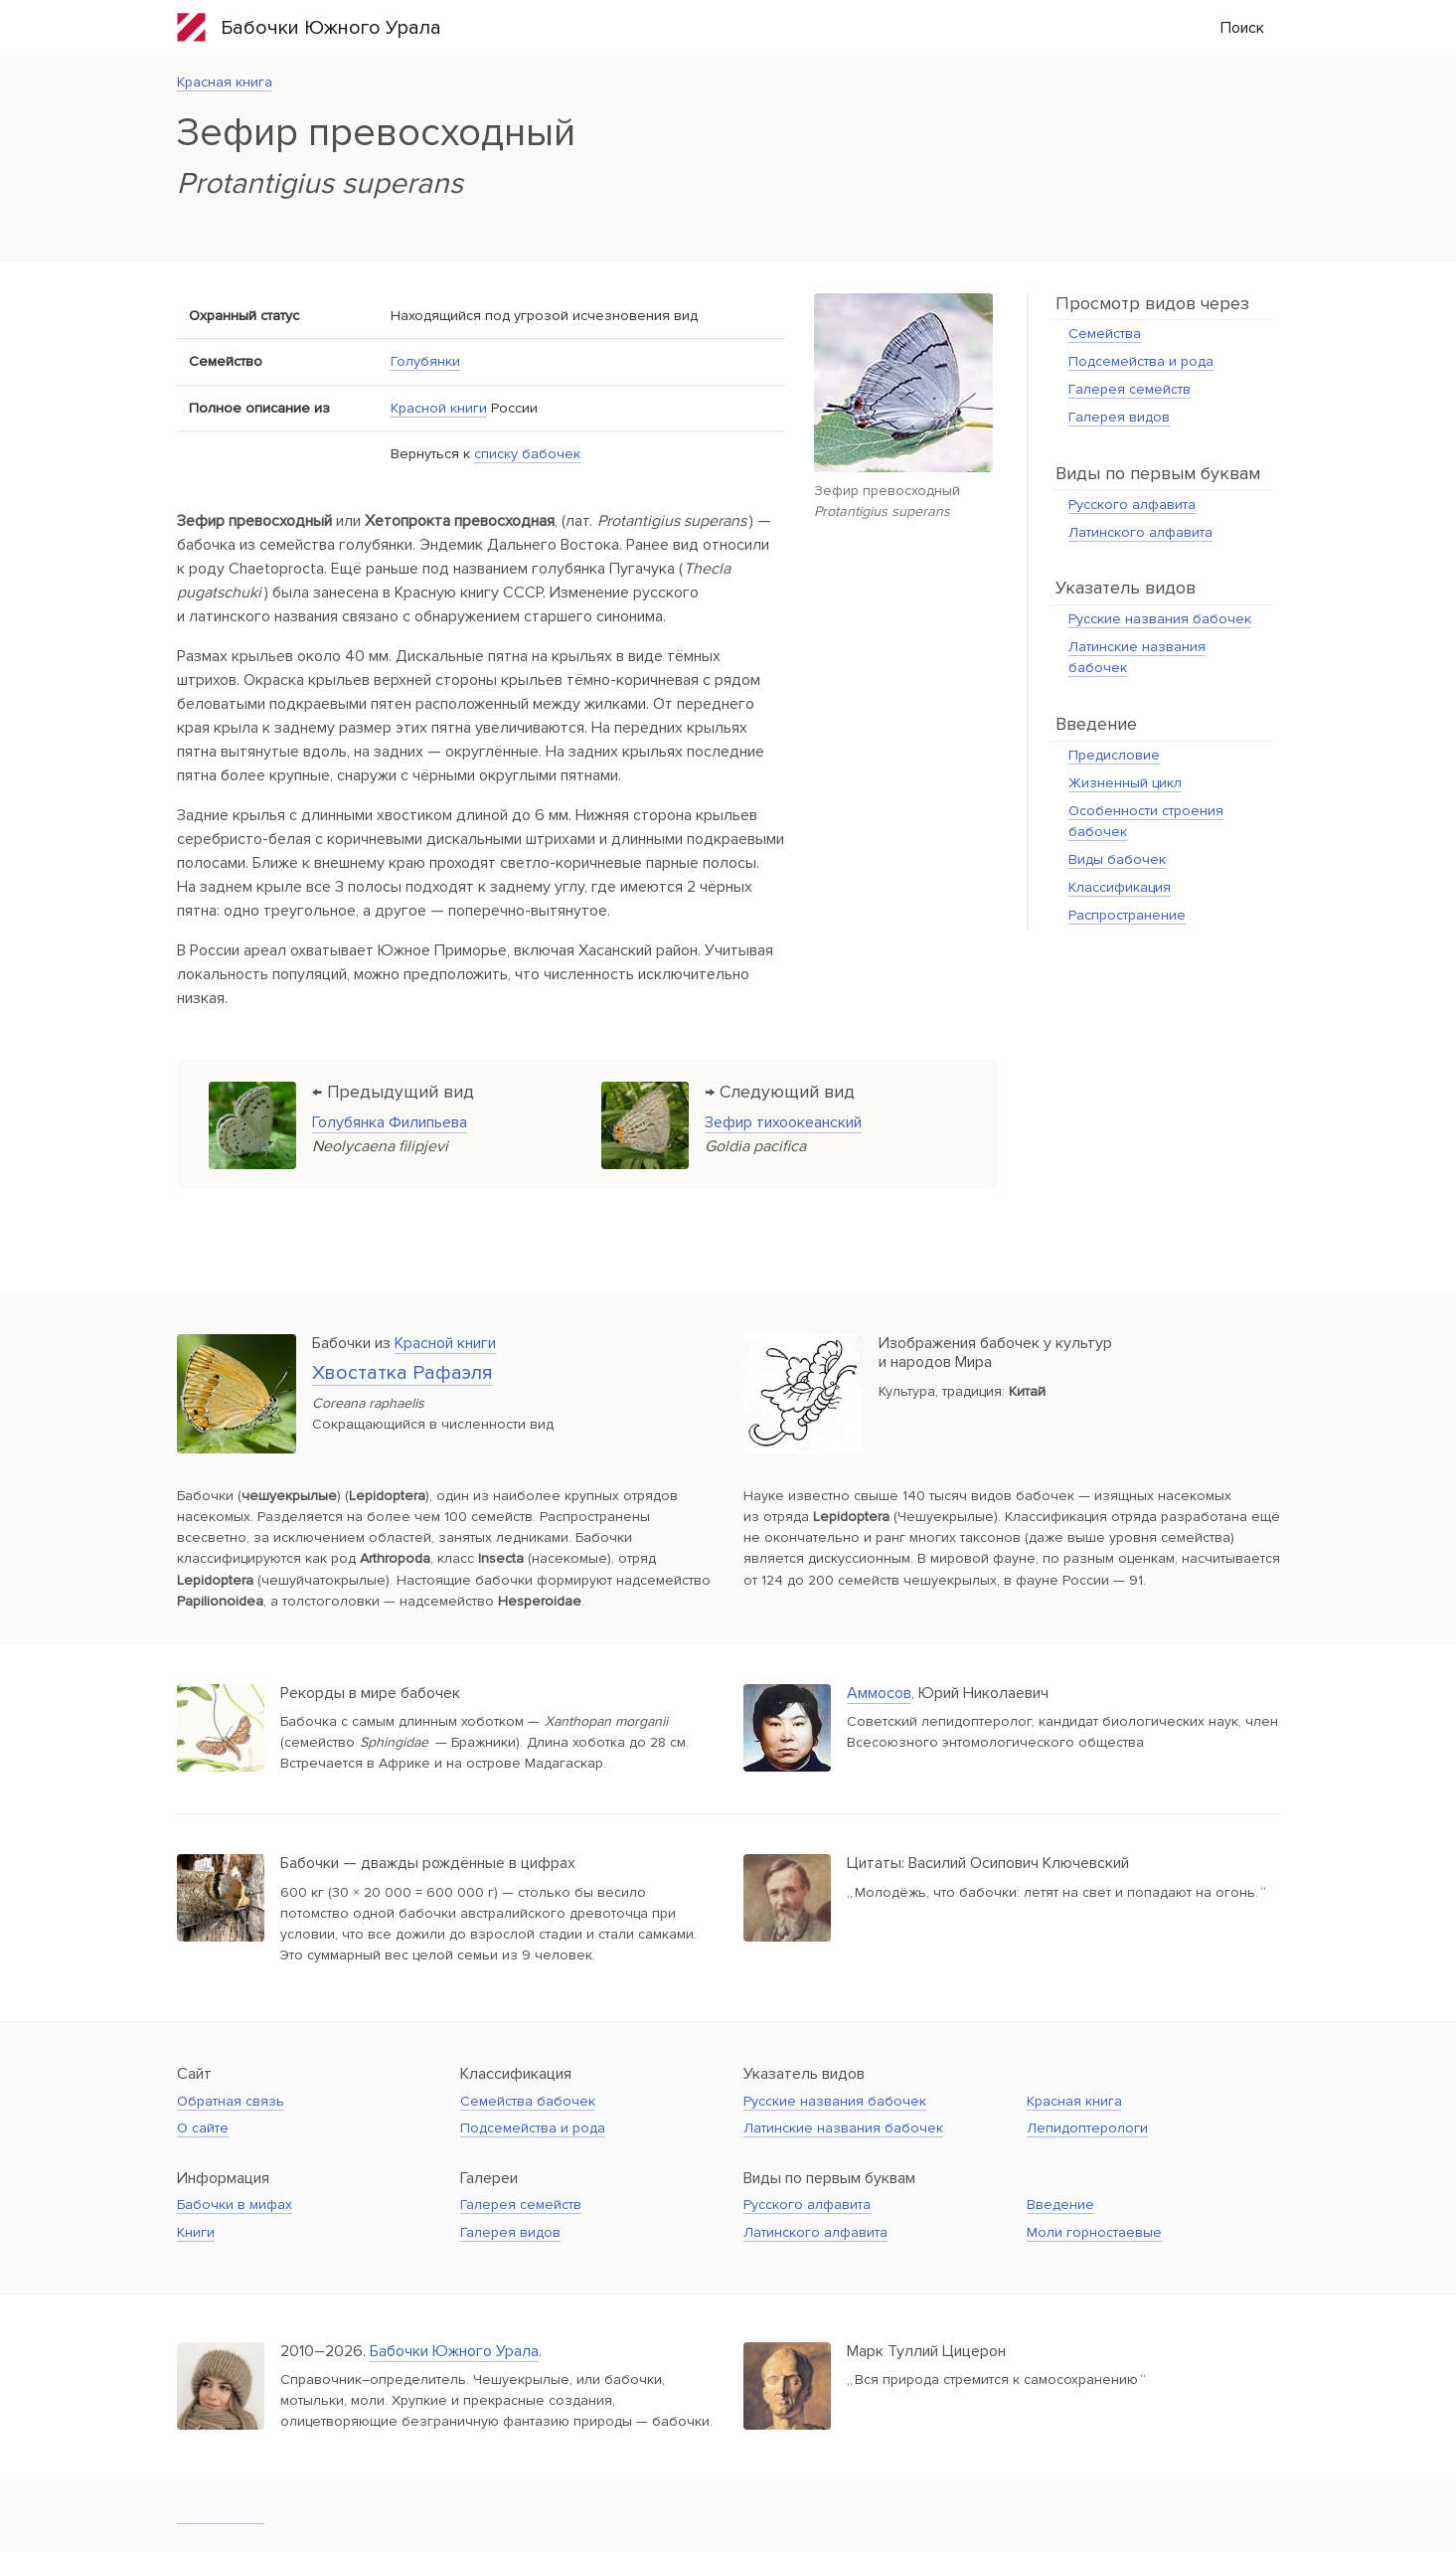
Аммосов (879, 1693)
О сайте (203, 2128)
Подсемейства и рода (1140, 361)
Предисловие (1114, 755)
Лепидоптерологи (1087, 2128)
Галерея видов (1119, 417)
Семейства (1104, 333)
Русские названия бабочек (1159, 618)
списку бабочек (527, 453)
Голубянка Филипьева (389, 1122)
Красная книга (224, 82)
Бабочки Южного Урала (309, 27)
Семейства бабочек (527, 2101)
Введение (1060, 2204)
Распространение (1127, 915)
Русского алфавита (1132, 504)
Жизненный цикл (1125, 782)
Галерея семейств (1129, 389)
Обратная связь (230, 2101)
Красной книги (439, 408)
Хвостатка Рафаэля (402, 1373)
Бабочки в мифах (234, 2204)
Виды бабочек (1117, 859)
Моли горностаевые (1094, 2232)
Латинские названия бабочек (843, 2128)
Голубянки (425, 361)
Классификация (1119, 887)
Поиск (1242, 28)
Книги (196, 2232)
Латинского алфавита (1140, 532)
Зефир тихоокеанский (783, 1122)
